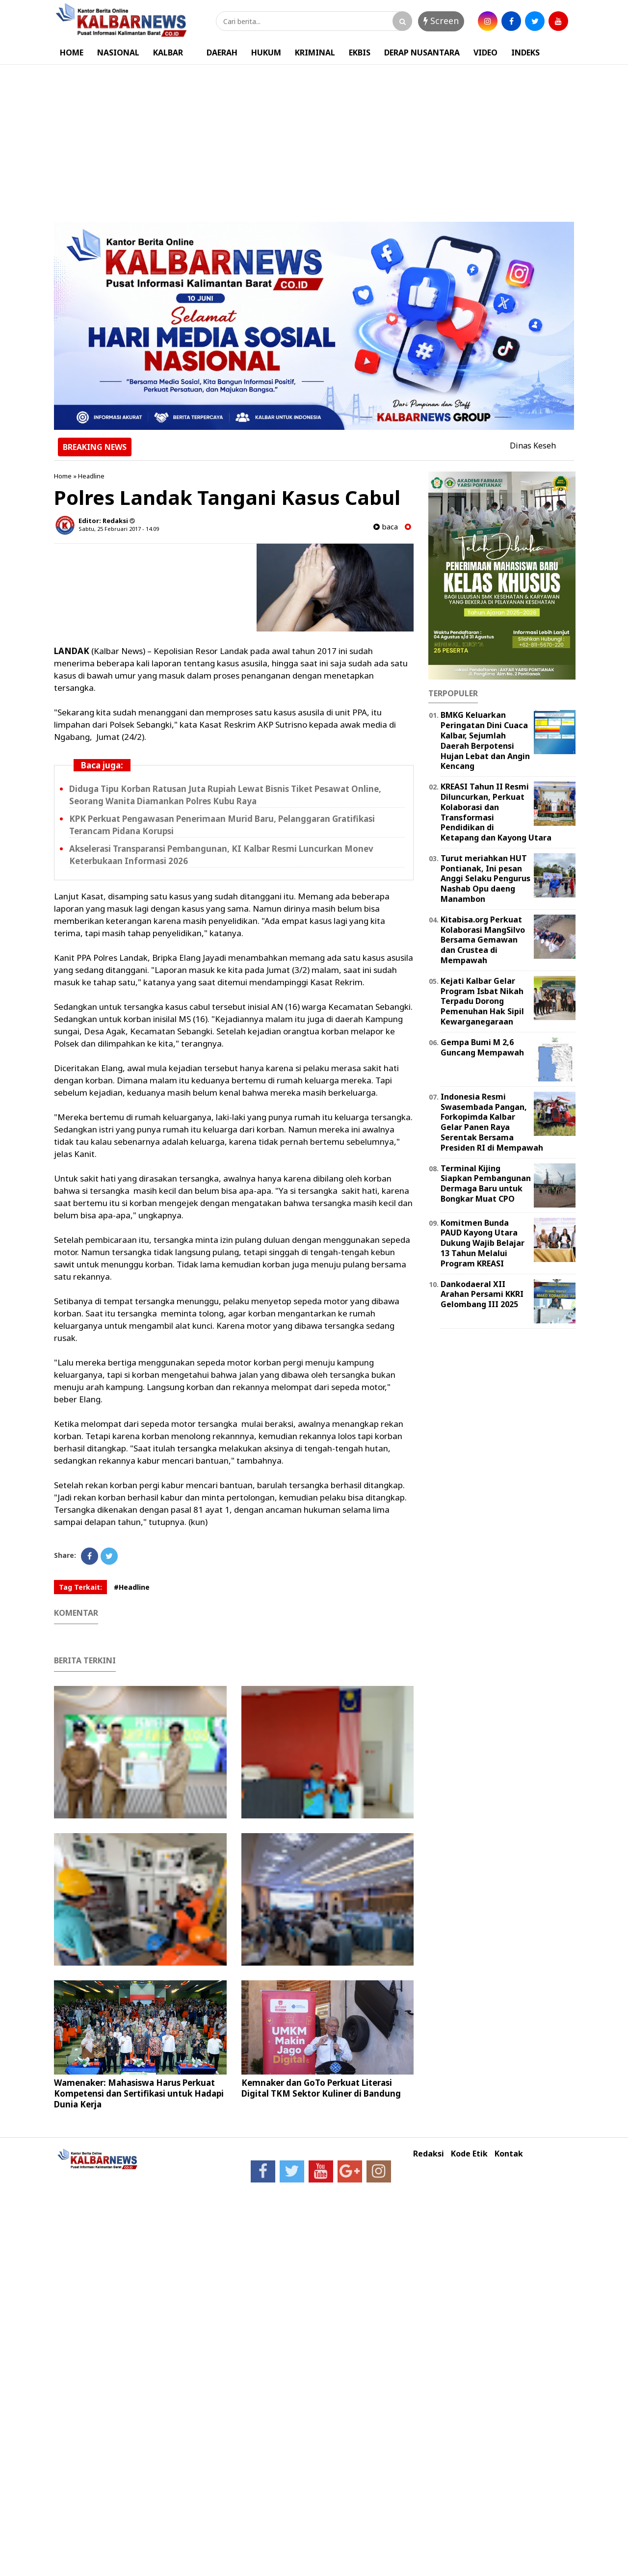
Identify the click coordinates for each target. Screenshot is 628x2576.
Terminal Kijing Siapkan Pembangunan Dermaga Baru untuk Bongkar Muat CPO (486, 1183)
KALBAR (168, 52)
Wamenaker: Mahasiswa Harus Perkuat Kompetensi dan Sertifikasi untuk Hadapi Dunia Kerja (139, 2093)
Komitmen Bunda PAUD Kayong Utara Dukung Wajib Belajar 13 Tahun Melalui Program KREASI (482, 1243)
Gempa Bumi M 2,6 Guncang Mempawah (482, 1047)
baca (385, 527)
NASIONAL (118, 52)
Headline (91, 476)
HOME (71, 52)
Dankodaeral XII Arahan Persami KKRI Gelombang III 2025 (482, 1294)
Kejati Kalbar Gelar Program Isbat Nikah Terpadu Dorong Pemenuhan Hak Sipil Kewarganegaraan (482, 1001)
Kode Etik (469, 2154)
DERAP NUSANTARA (422, 52)
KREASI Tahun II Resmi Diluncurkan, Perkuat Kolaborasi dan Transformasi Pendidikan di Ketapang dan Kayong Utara (496, 812)
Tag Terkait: (80, 1587)
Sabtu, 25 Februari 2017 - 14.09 (118, 528)
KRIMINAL (315, 52)
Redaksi (428, 2154)
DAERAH (222, 52)
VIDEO (485, 52)
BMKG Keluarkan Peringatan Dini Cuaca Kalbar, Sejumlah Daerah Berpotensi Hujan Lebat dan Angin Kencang (485, 740)
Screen (441, 20)
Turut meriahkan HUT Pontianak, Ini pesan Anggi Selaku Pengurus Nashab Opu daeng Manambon (485, 878)
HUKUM (266, 52)
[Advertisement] (314, 138)
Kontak (509, 2154)
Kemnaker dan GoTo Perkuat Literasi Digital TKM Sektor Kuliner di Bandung (321, 2088)
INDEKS (525, 52)
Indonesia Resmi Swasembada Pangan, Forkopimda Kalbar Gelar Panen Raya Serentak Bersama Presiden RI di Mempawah (492, 1122)
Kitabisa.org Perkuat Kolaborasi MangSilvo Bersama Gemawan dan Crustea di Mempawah (483, 940)
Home (63, 476)
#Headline (132, 1587)
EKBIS (359, 52)
